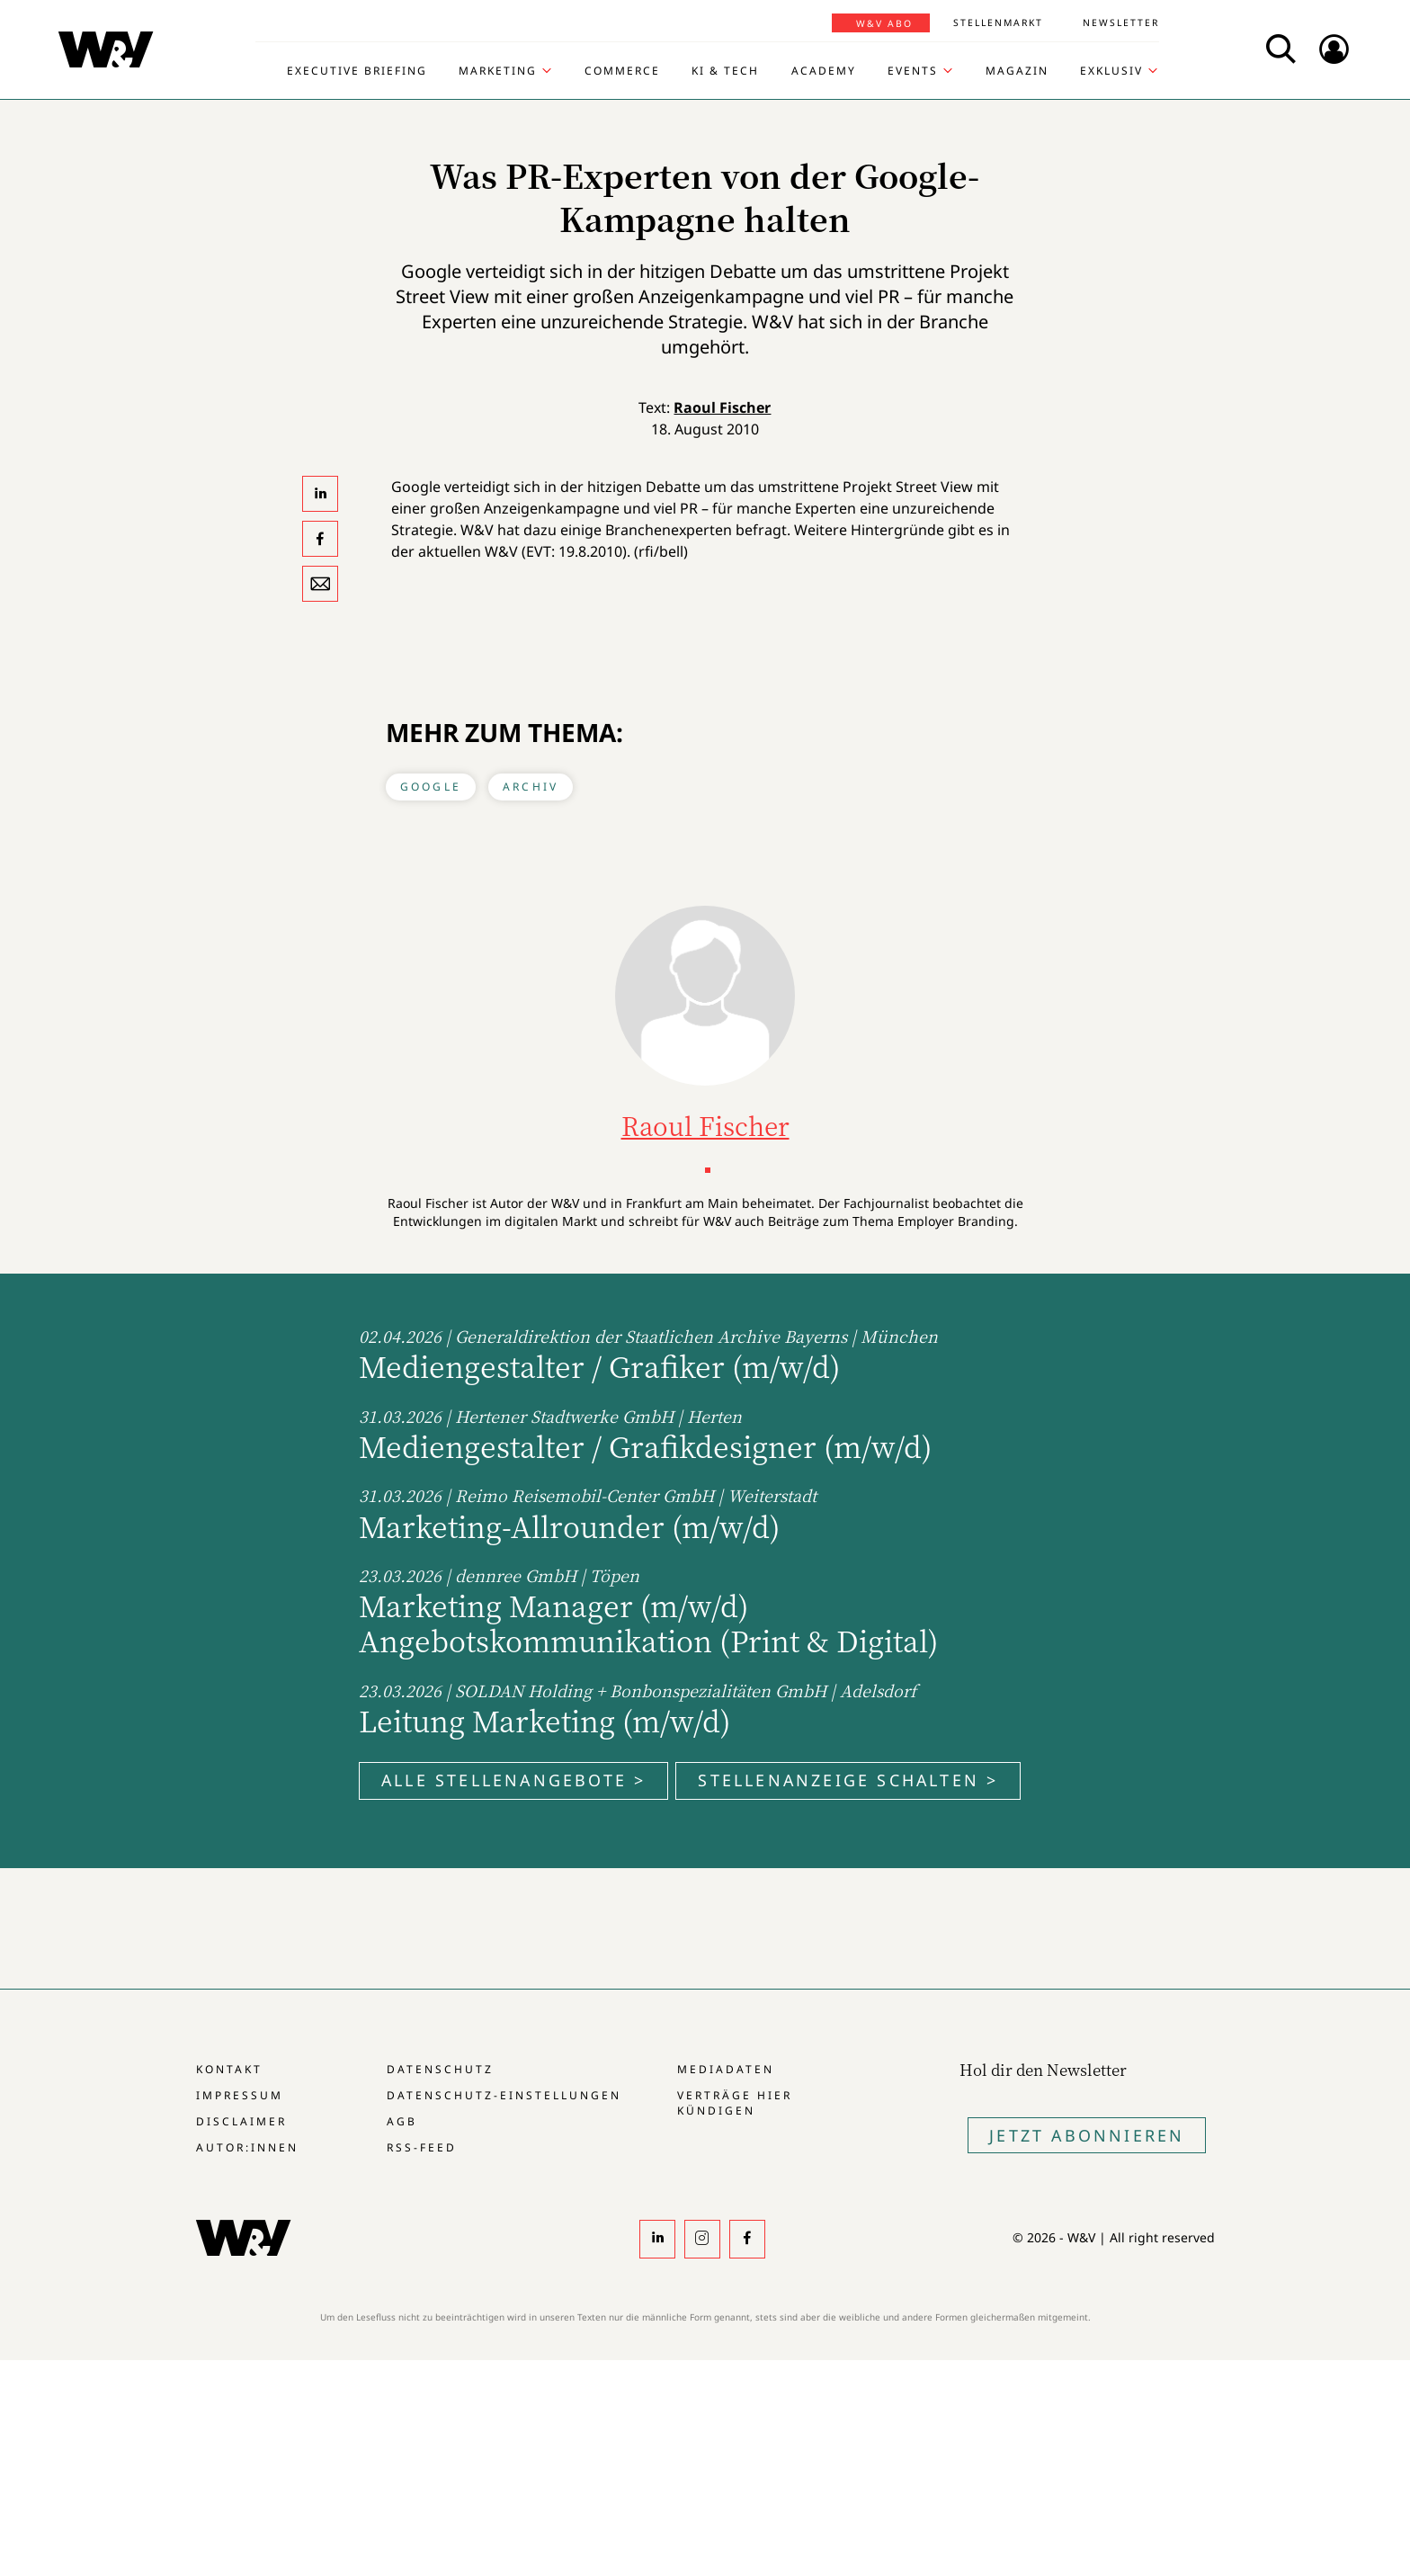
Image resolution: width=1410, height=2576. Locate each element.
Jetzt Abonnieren (1086, 2135)
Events (913, 71)
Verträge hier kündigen (734, 2103)
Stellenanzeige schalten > (848, 1780)
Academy (823, 71)
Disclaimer (241, 2121)
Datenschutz (440, 2069)
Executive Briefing (357, 71)
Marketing (498, 71)
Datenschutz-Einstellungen (504, 2095)
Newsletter (1121, 22)
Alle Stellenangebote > (513, 1780)
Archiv (530, 786)
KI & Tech (725, 71)
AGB (402, 2121)
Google (430, 786)
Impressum (239, 2095)
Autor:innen (247, 2147)
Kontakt (229, 2069)
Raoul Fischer (722, 407)
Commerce (622, 71)
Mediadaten (725, 2069)
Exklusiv (1111, 71)
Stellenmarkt (998, 22)
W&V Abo (884, 23)
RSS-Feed (422, 2147)
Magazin (1017, 71)
